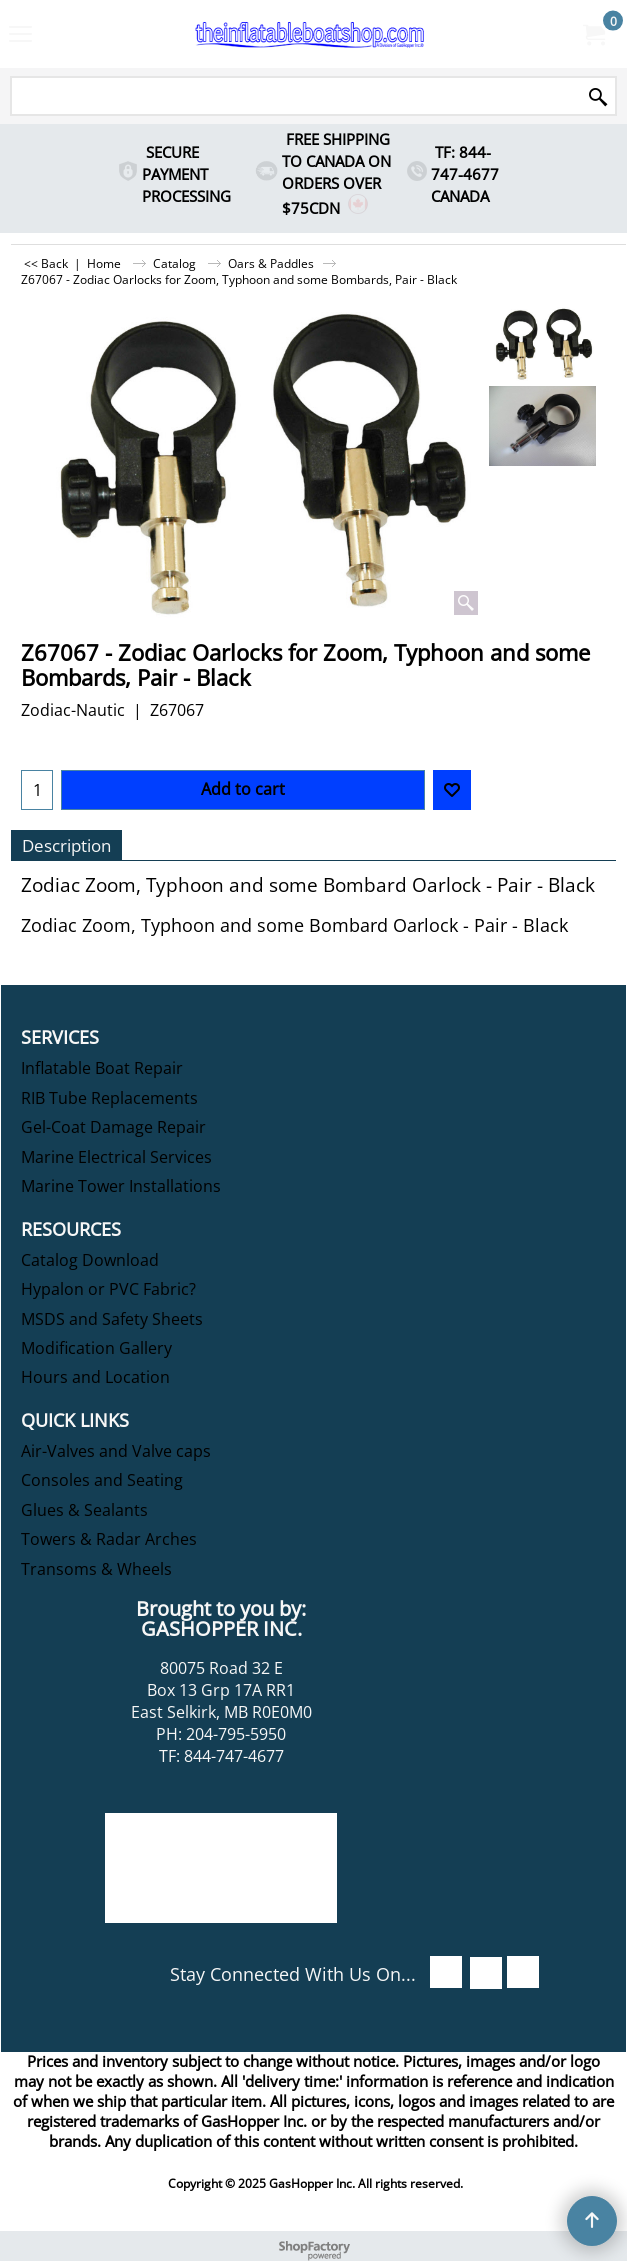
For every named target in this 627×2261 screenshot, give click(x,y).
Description (66, 845)
